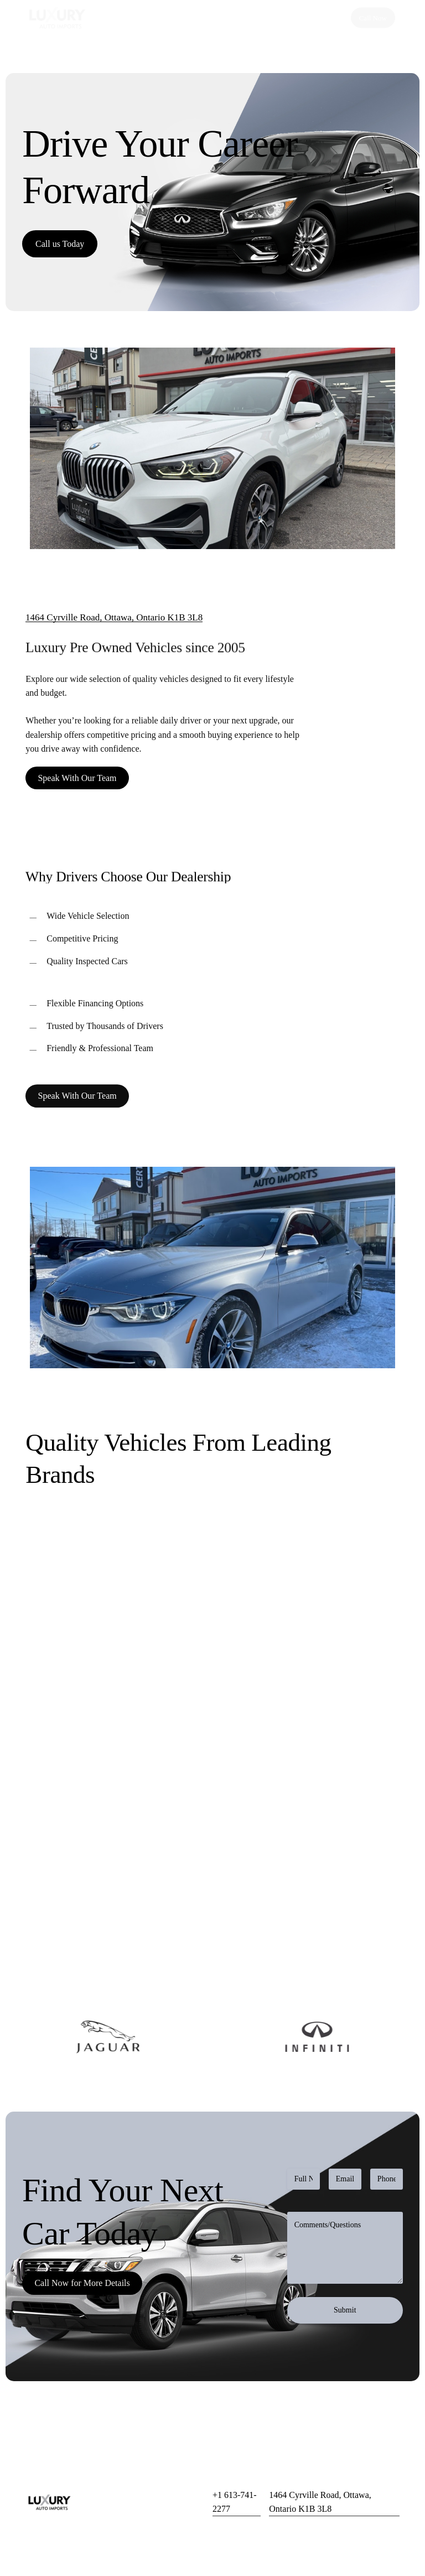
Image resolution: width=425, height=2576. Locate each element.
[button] (59, 244)
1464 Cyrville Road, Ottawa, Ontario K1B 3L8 (114, 617)
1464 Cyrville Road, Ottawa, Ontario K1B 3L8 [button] (320, 2502)
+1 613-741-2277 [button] (234, 2502)
